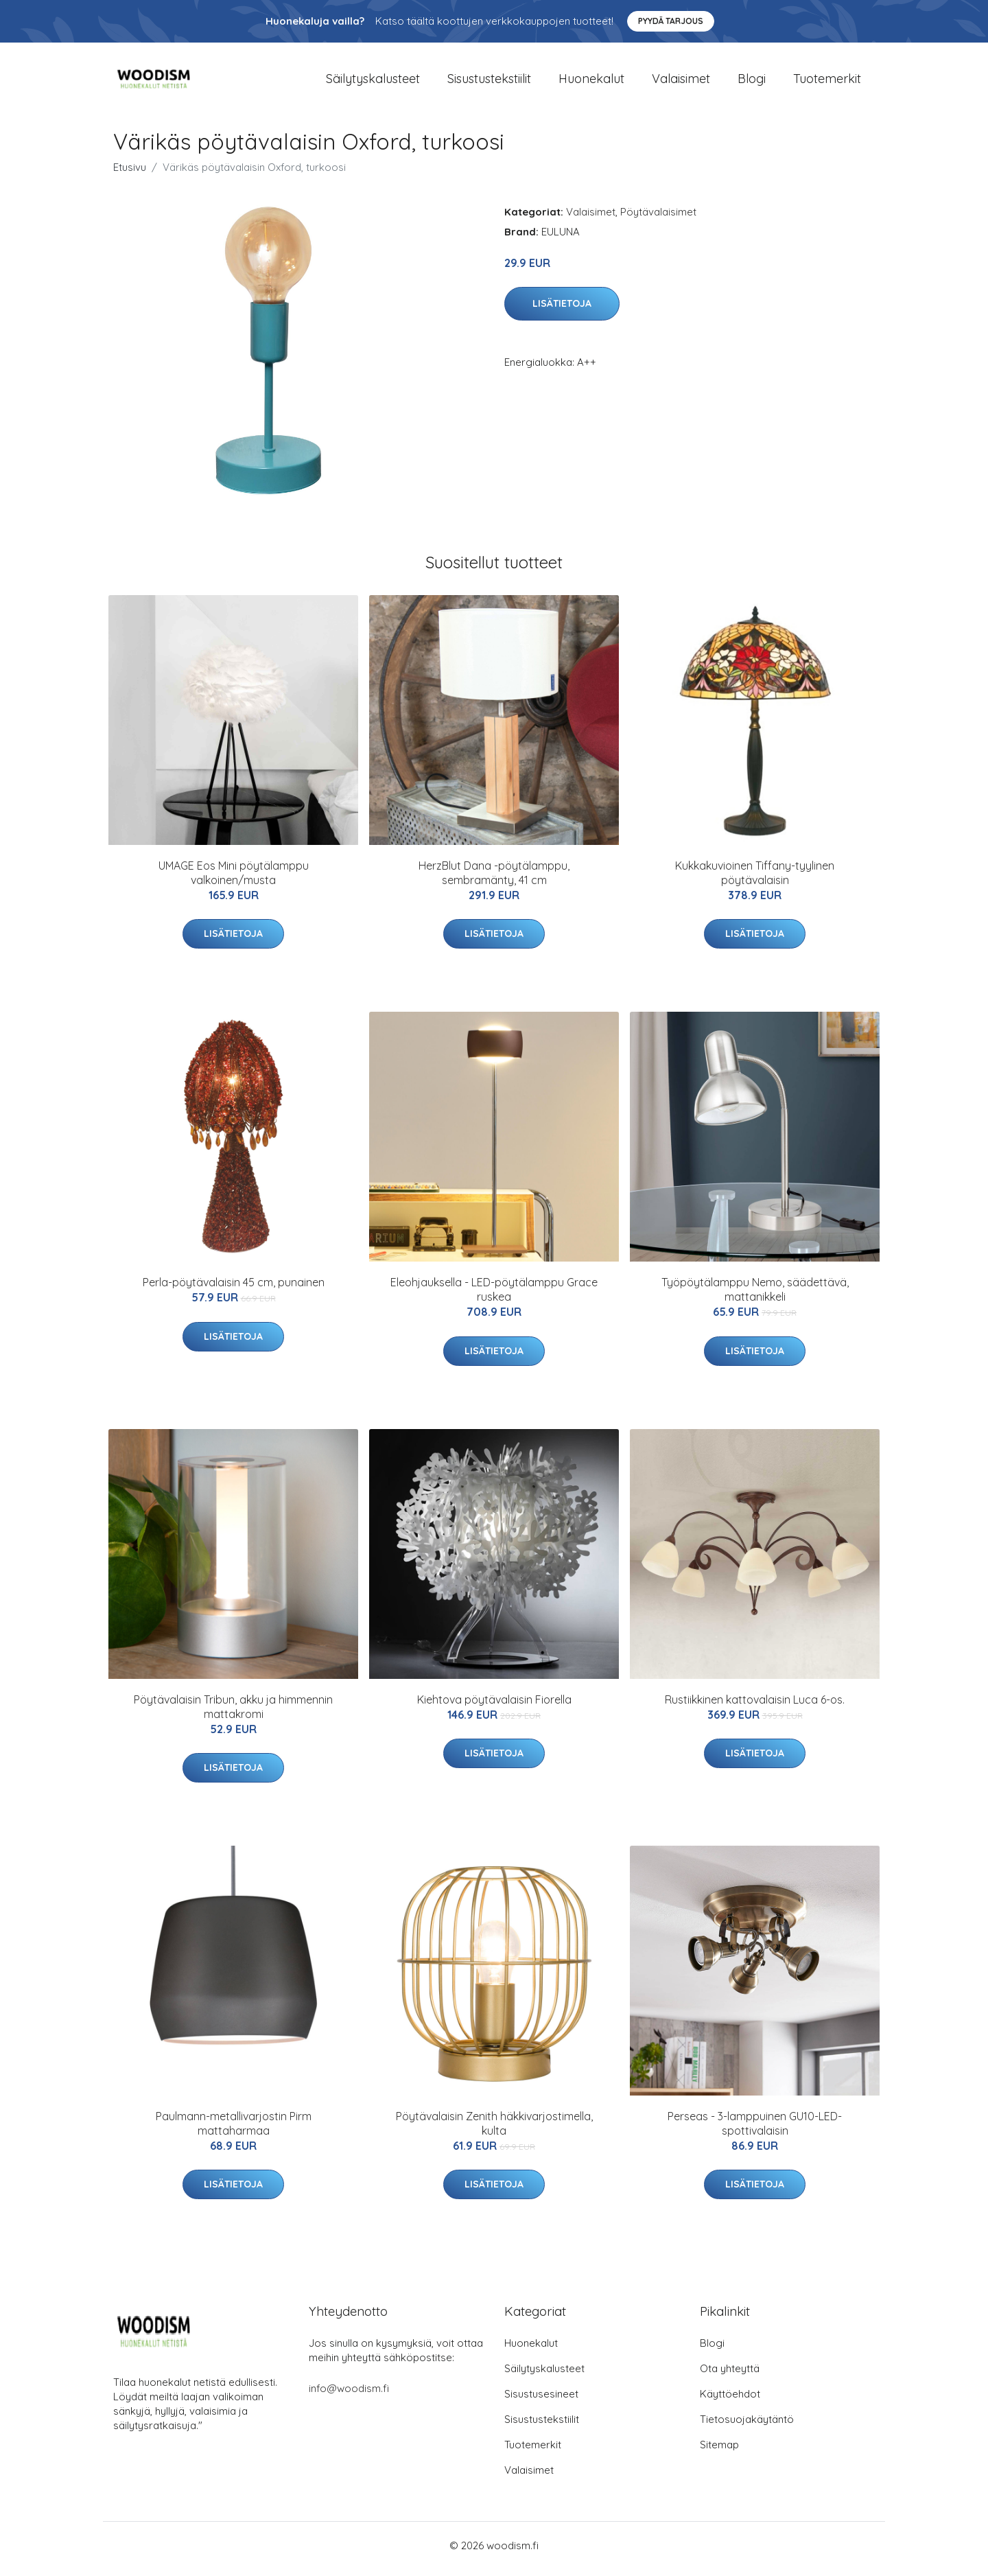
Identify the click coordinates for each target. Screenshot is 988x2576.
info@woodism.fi (349, 2395)
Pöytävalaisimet (658, 218)
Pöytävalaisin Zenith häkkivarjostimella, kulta (494, 2130)
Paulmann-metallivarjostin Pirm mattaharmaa (233, 2130)
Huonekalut (591, 82)
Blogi (752, 82)
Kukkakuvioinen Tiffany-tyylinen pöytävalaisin (754, 880)
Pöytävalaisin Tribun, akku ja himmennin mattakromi (233, 1713)
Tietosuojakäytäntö (747, 2426)
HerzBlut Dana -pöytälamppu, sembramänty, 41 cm (494, 880)
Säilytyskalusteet (373, 82)
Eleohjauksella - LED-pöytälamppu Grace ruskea (494, 1297)
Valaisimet (681, 82)
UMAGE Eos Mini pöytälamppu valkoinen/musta (233, 880)
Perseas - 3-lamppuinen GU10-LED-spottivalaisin (755, 2130)
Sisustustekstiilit (489, 82)
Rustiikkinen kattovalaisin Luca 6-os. (755, 1706)
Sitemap (719, 2451)
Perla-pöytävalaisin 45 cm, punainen (234, 1290)
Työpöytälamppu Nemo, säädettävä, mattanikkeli (755, 1297)
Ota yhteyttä (730, 2375)
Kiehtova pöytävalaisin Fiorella (494, 1706)
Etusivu (129, 174)
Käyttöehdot (730, 2400)
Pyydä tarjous (670, 21)
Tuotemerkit (827, 82)
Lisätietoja (561, 311)
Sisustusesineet (541, 2400)
